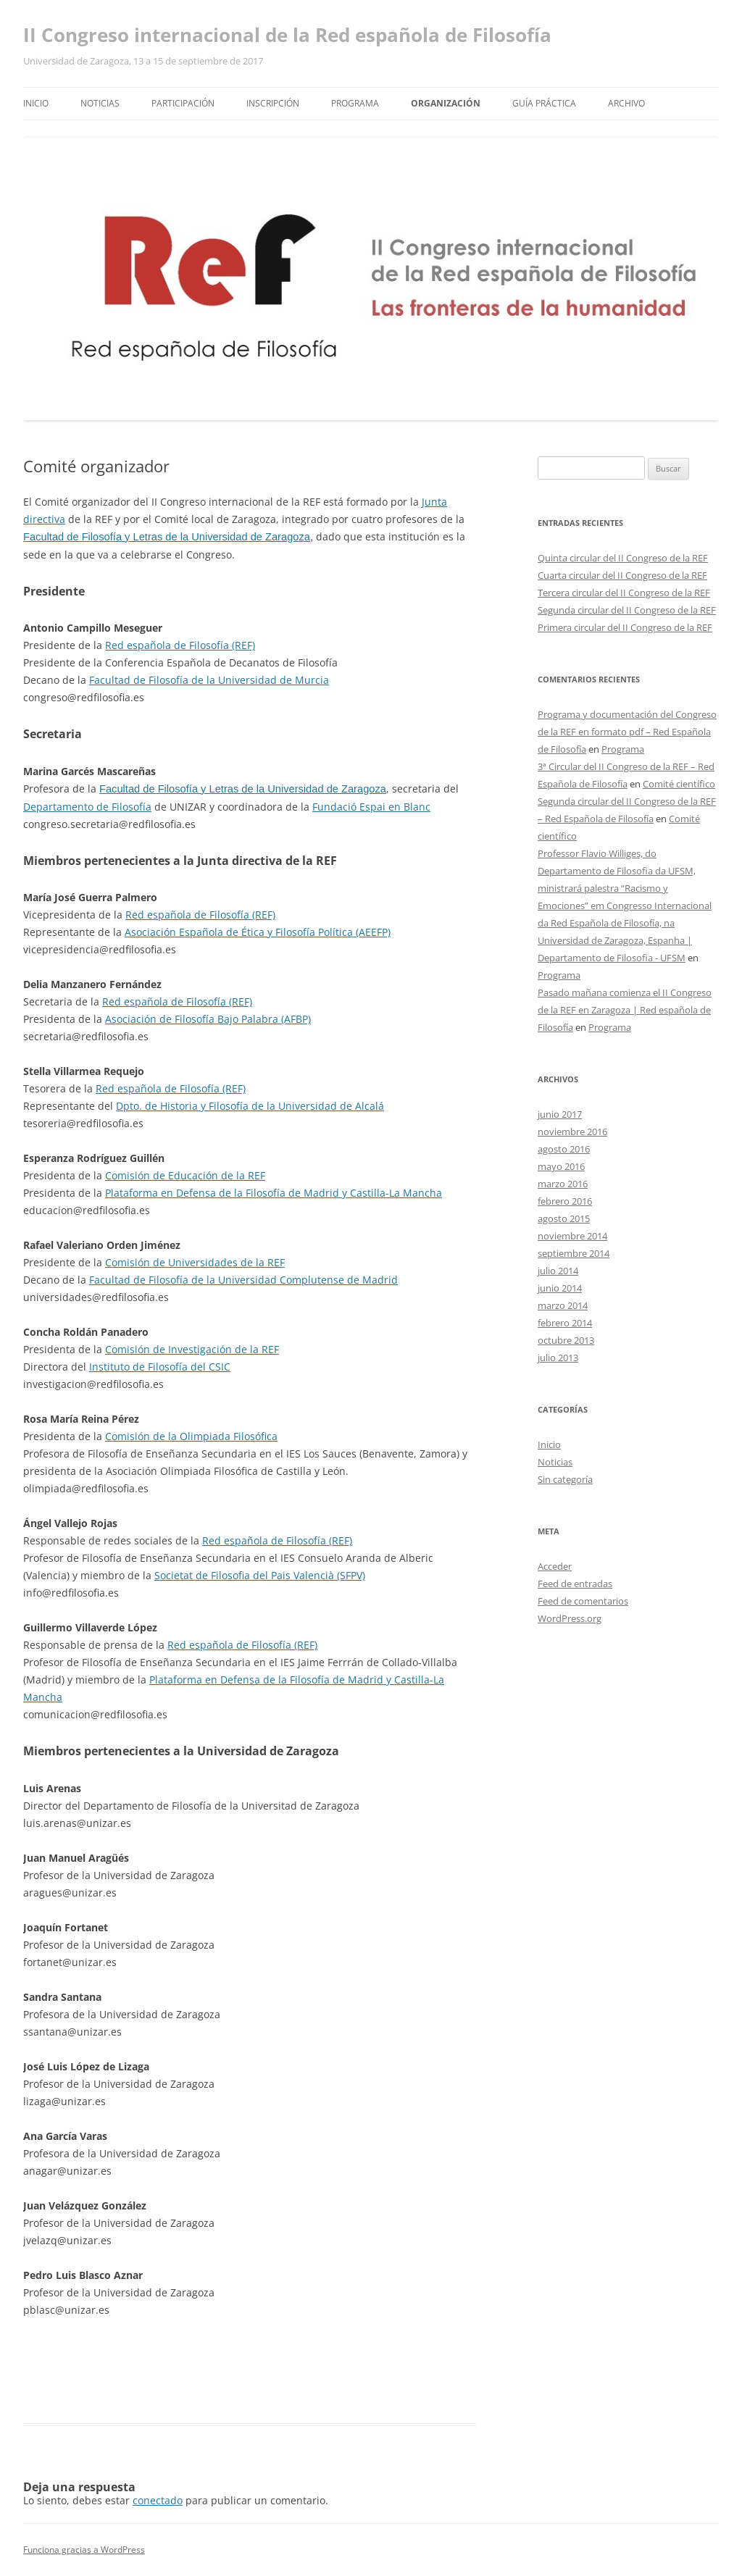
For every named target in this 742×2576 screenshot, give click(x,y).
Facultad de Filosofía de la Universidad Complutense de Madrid (243, 1280)
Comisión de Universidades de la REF (195, 1262)
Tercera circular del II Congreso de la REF (624, 592)
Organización (445, 103)
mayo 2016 (561, 1166)
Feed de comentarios (583, 1600)
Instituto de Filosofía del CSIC (159, 1366)
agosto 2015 (564, 1218)
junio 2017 (560, 1114)
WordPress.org (569, 1618)
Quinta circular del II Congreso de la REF (623, 557)
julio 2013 (558, 1357)
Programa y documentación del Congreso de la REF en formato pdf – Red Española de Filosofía (627, 732)
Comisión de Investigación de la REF (192, 1349)
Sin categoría (565, 1479)
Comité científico (679, 783)
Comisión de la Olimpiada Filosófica (191, 1436)
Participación (182, 103)
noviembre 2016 (572, 1131)
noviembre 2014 (572, 1235)
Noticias (100, 103)
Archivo (626, 103)
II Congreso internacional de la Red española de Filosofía (287, 35)
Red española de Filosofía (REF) (180, 645)
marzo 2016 (563, 1183)
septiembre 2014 (573, 1253)
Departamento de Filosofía (87, 807)
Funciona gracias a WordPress (84, 2549)
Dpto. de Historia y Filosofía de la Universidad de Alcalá (250, 1106)
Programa (355, 103)
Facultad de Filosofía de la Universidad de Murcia (209, 680)
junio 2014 (560, 1288)
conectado (158, 2500)
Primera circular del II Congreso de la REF (625, 627)
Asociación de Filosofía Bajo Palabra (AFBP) (208, 1019)
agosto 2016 (564, 1148)
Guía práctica (544, 103)
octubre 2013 (566, 1340)
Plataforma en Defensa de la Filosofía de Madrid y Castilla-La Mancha (273, 1193)
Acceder (555, 1566)
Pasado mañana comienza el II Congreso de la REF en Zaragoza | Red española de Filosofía (625, 1010)
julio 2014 (558, 1270)
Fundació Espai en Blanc (371, 807)
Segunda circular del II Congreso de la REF (627, 609)
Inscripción (272, 103)
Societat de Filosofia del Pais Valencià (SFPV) (259, 1575)
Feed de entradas (575, 1583)
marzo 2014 (563, 1305)
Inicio (36, 103)
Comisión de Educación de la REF (185, 1175)
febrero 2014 (565, 1322)
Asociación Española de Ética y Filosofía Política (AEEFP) (258, 932)
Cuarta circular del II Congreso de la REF (622, 575)
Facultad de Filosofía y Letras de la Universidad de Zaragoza (166, 537)
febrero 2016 (565, 1201)
